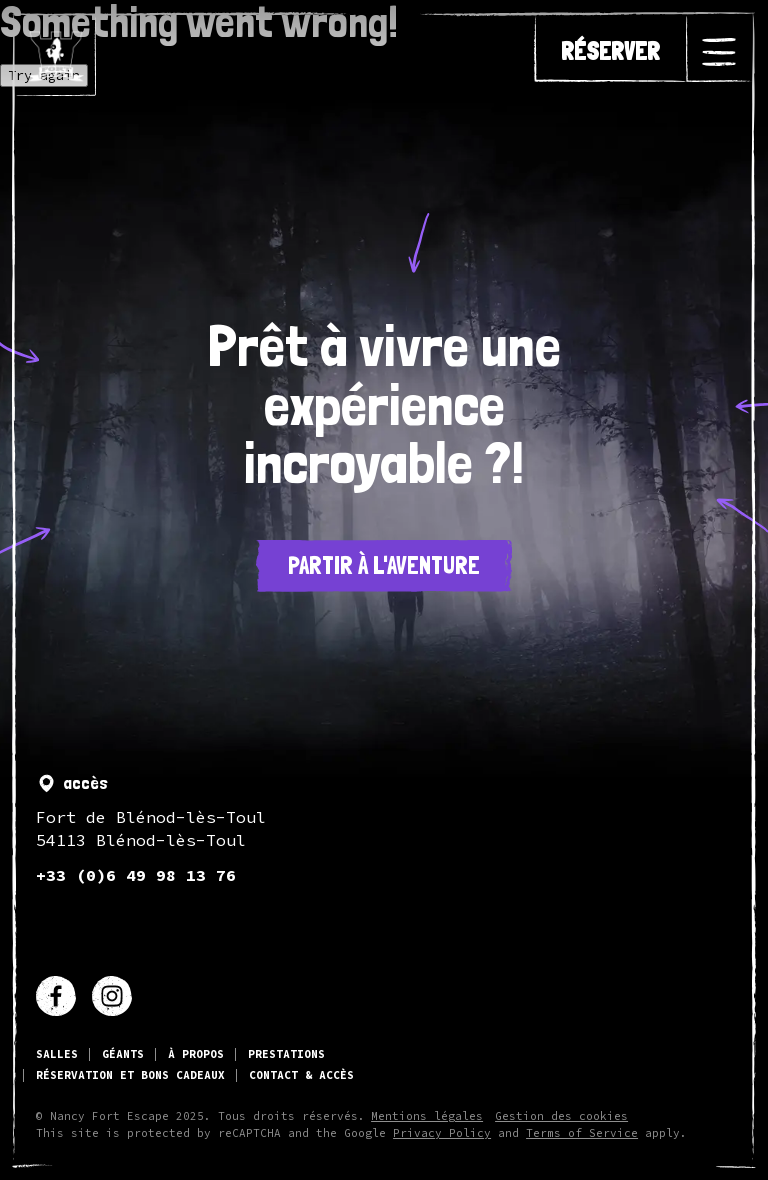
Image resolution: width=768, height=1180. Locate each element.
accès (72, 783)
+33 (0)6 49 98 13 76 (136, 875)
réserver (610, 52)
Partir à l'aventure (384, 565)
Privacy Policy (442, 1133)
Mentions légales (427, 1116)
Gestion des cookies (561, 1116)
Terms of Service (582, 1133)
